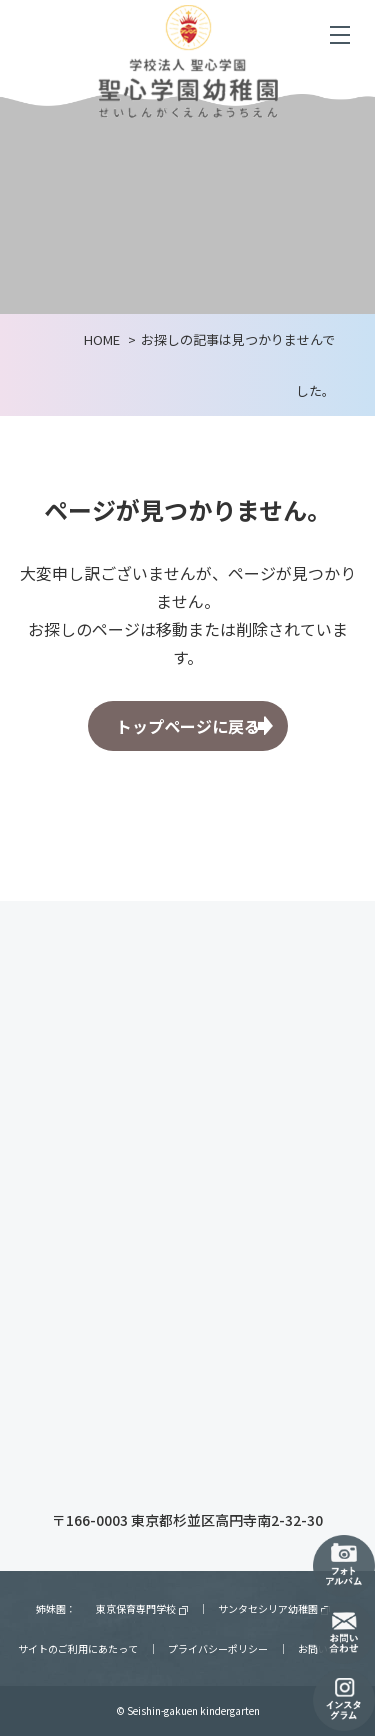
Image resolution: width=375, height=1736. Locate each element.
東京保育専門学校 (142, 1608)
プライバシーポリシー (218, 1648)
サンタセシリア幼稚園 (274, 1608)
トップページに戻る (188, 726)
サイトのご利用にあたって (78, 1648)
